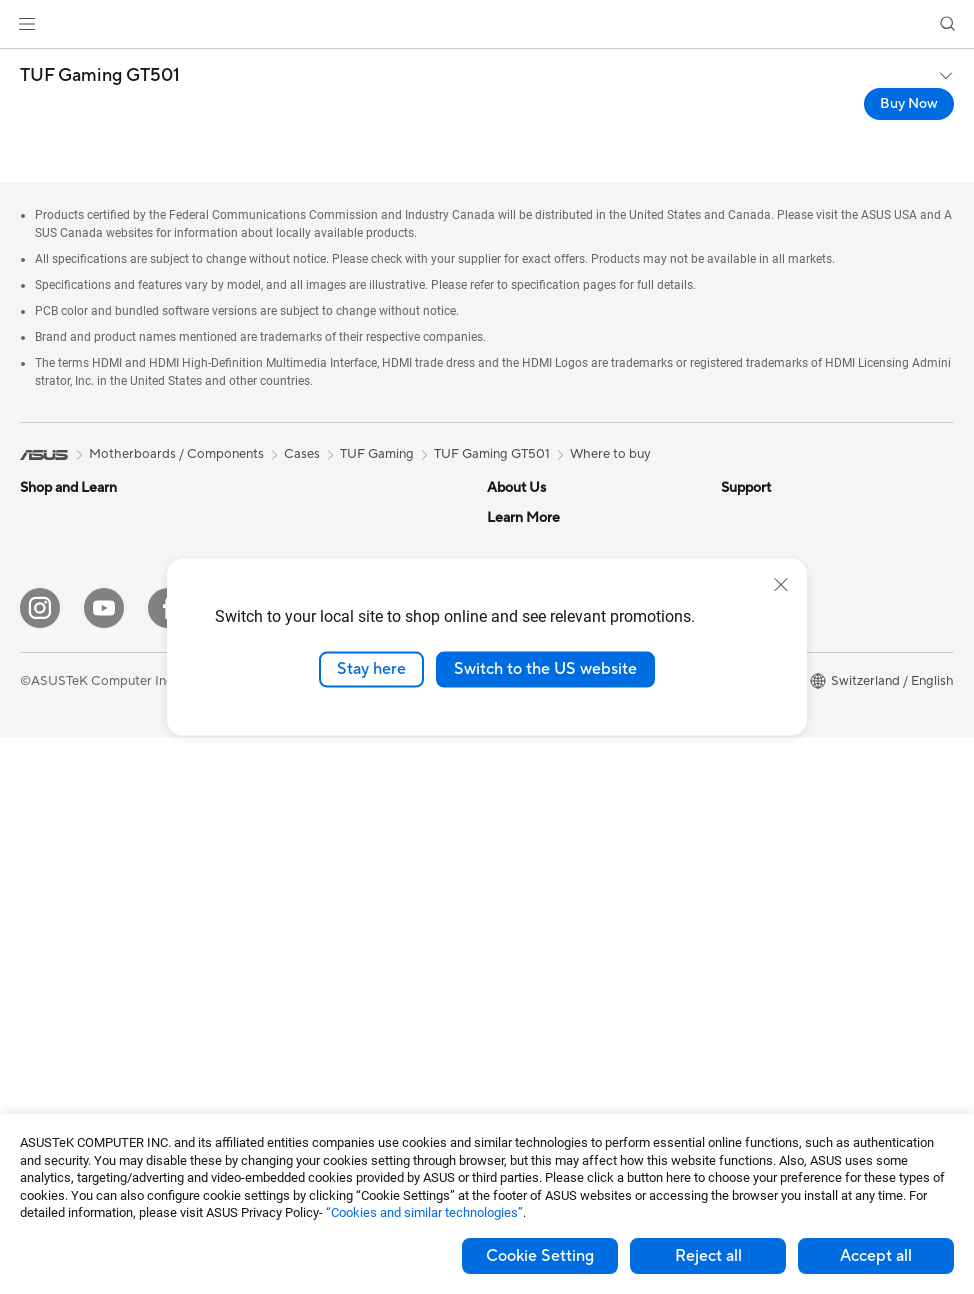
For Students (58, 699)
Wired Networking (304, 818)
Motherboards (63, 1031)
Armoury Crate (765, 818)
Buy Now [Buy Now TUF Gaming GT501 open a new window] (909, 104)
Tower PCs (51, 880)
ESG (734, 517)
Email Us (512, 908)
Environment (758, 547)
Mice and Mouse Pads (314, 909)
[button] (27, 24)
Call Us (508, 938)
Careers (510, 547)
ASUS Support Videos (552, 1044)
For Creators (58, 669)
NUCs (38, 940)
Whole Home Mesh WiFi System (345, 788)
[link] (487, 24)
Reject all (708, 1256)
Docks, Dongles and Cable (328, 1089)
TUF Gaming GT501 (100, 76)
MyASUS (514, 1074)
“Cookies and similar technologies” (424, 1212)
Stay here (371, 669)
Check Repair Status (548, 818)
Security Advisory (539, 1014)
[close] (781, 585)
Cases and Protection (313, 1029)
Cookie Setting (540, 1256)
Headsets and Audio (309, 939)
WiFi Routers (288, 758)
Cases (268, 517)
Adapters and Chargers (319, 1059)
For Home (49, 609)
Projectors (51, 820)
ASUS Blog (754, 788)
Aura (735, 848)
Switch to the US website (545, 669)
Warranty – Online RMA (556, 788)
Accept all (876, 1256)
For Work (47, 639)
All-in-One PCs (63, 850)
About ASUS (524, 517)
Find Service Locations (554, 848)
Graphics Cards (66, 1061)
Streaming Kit (290, 969)
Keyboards (282, 879)
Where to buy (610, 454)
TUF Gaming (377, 454)
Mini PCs (46, 970)
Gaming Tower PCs (76, 910)
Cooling (273, 547)
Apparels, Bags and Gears (326, 999)
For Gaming (54, 729)
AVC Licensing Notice (785, 758)
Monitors (47, 790)
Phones (42, 548)
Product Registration (549, 878)
